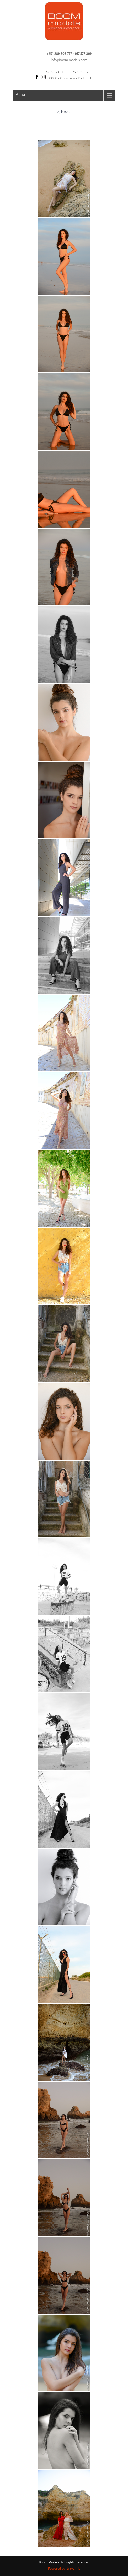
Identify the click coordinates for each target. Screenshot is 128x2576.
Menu (20, 95)
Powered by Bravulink (64, 2569)
